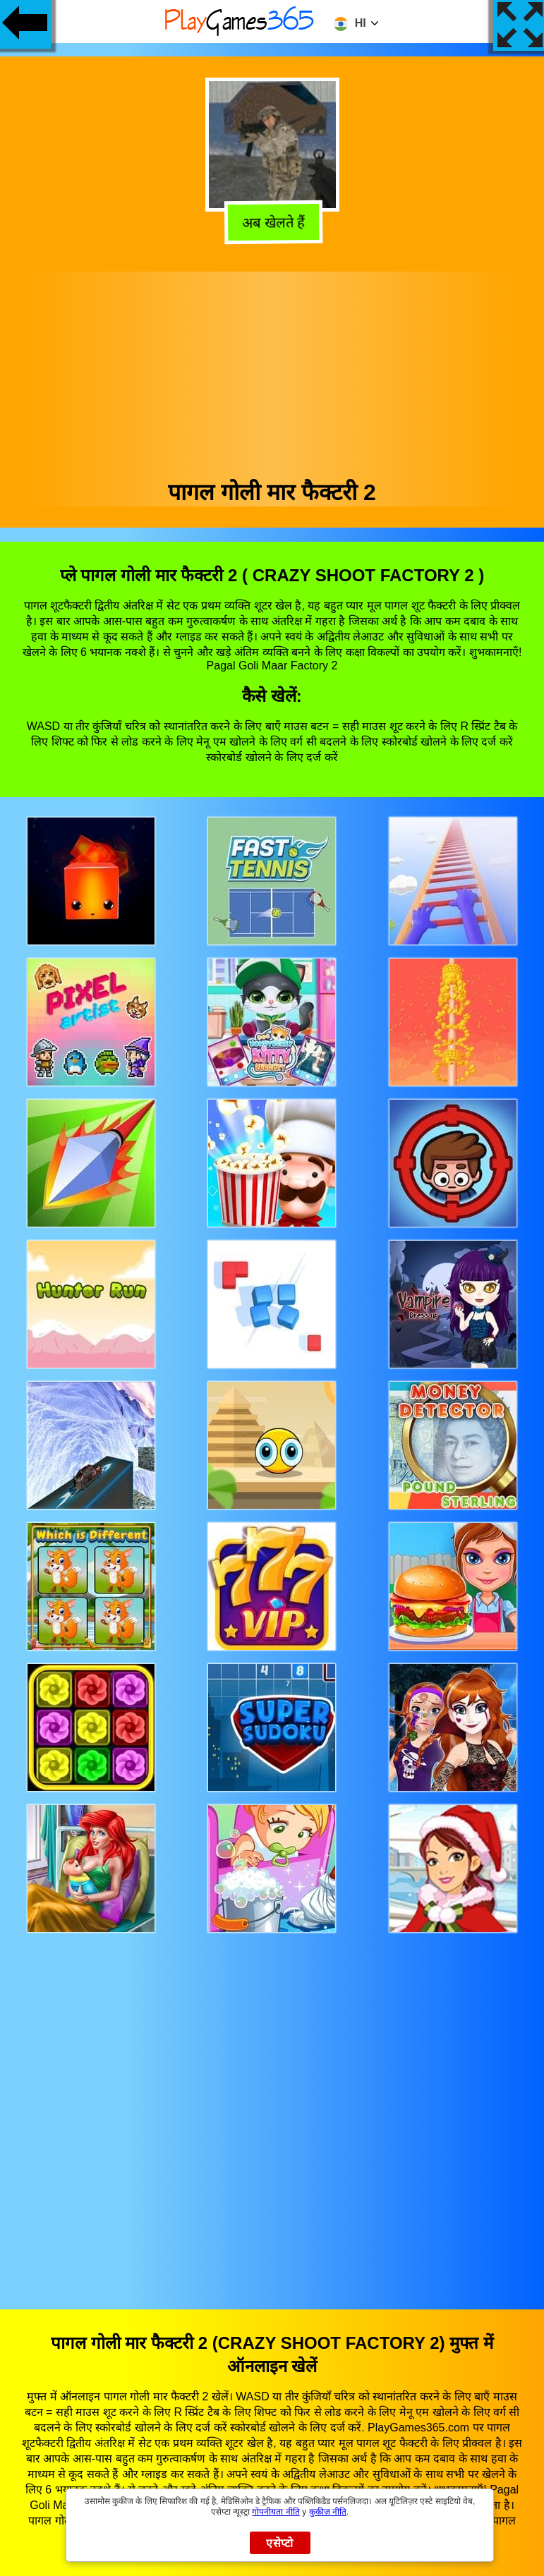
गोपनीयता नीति (275, 2512)
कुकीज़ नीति (327, 2512)
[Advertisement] (272, 370)
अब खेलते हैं (272, 221)
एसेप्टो (280, 2543)
